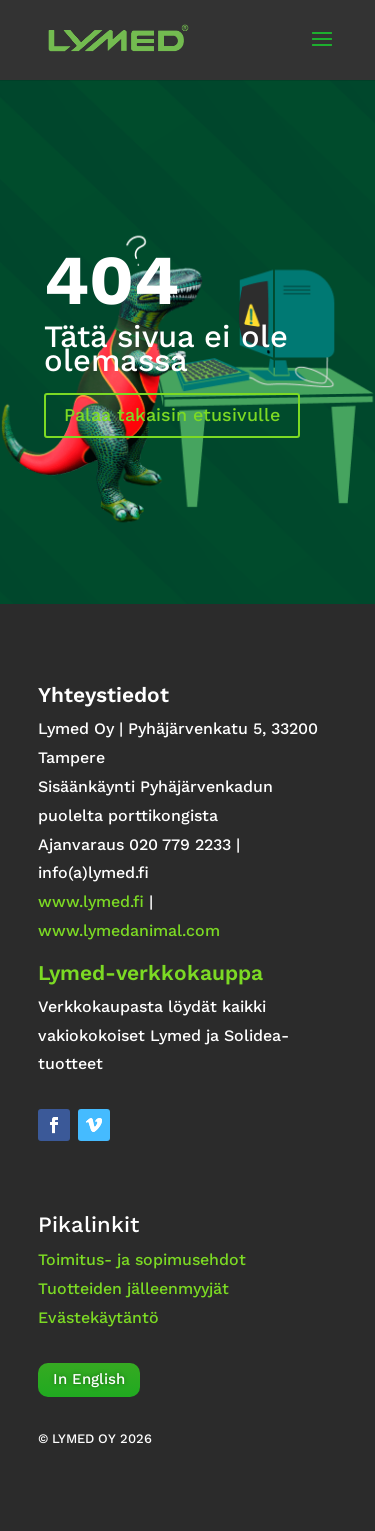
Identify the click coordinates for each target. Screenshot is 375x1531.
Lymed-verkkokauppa (150, 972)
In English (89, 1379)
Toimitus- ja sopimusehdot (142, 1259)
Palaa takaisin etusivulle (172, 414)
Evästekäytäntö (98, 1317)
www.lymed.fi (91, 901)
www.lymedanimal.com (129, 930)
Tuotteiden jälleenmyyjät (133, 1288)
